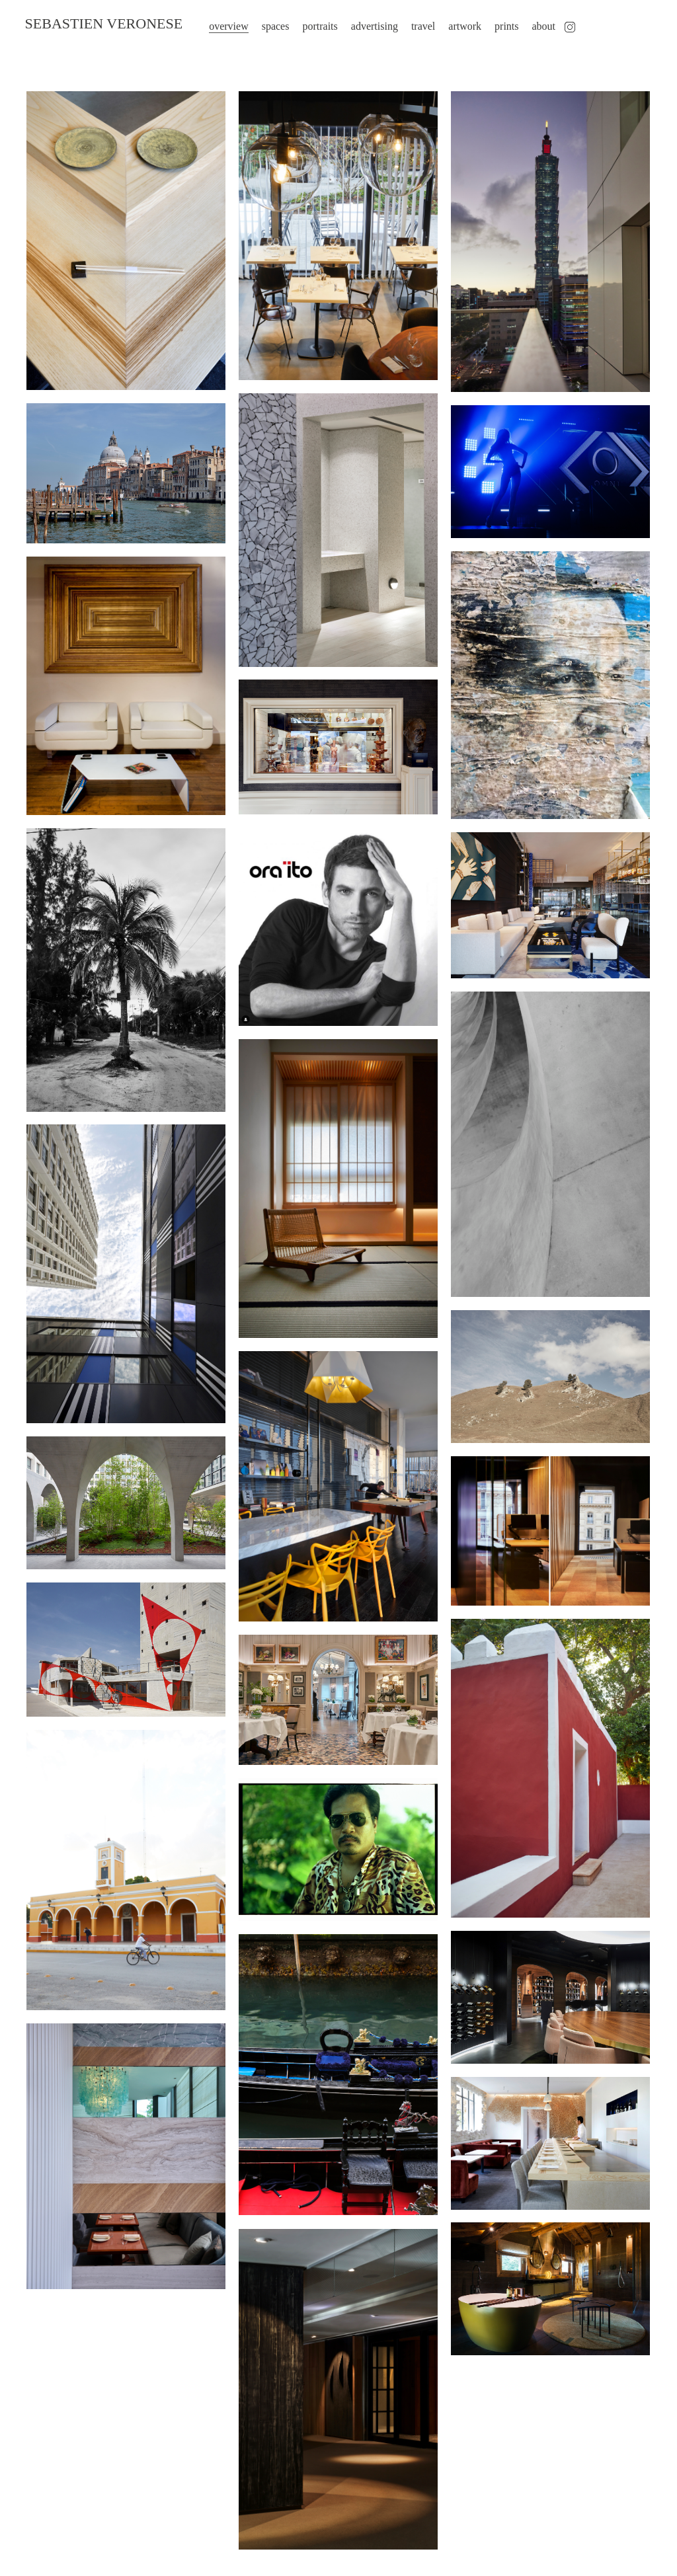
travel (416, 26)
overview (222, 26)
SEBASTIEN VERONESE (97, 27)
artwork (458, 26)
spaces (268, 26)
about (537, 26)
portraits (313, 26)
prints (499, 26)
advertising (367, 26)
